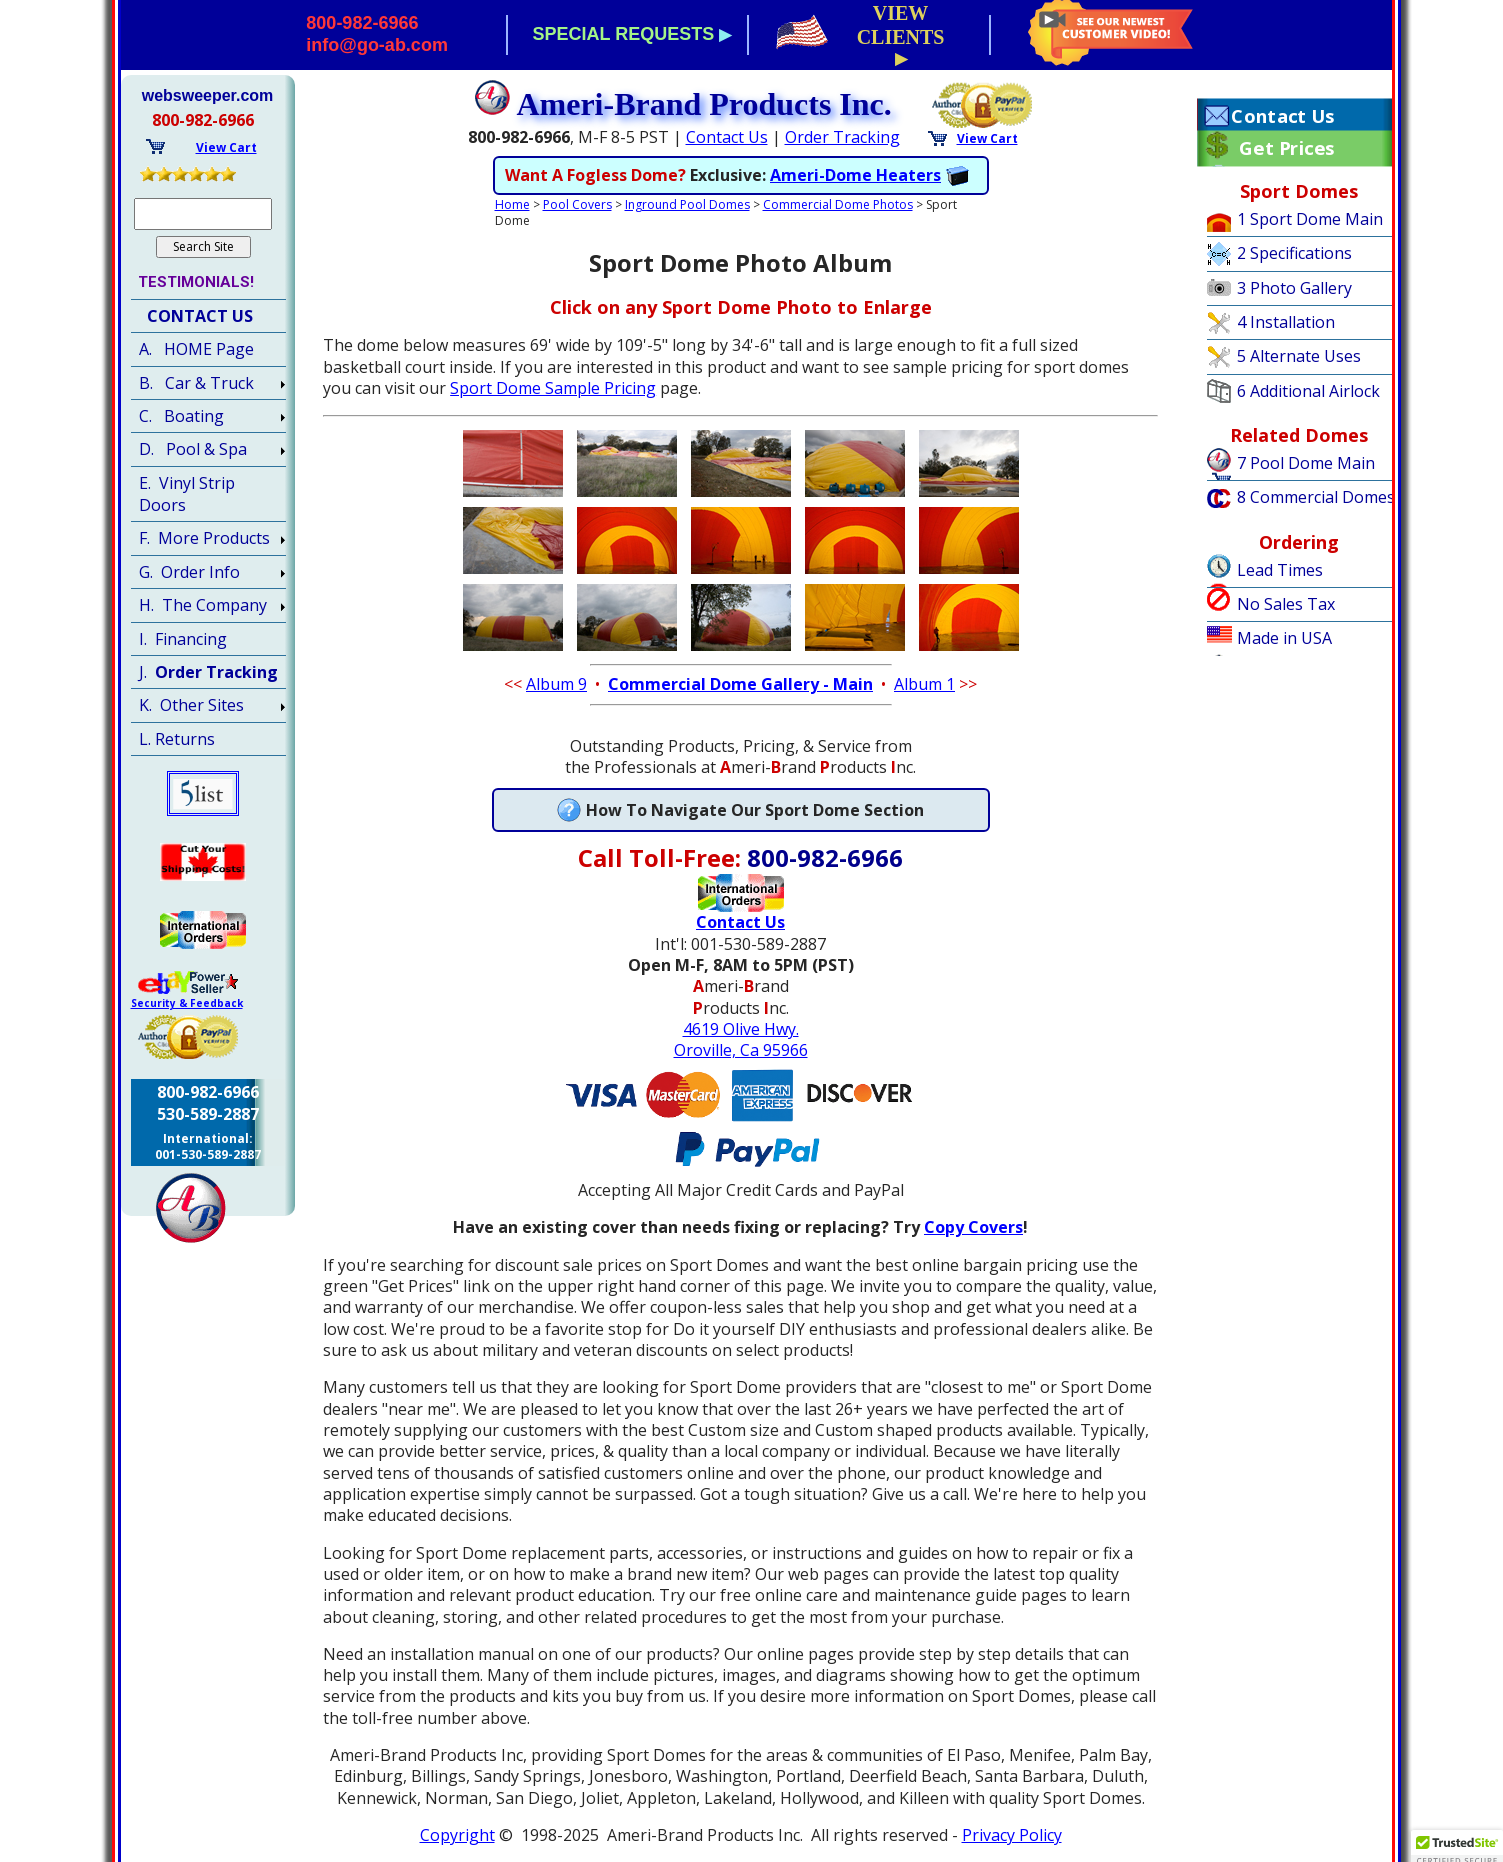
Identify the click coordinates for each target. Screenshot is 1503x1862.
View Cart (987, 138)
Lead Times (1280, 570)
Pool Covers (577, 204)
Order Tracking (842, 137)
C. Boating (181, 416)
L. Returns (177, 739)
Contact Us (727, 137)
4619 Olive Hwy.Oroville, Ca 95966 (741, 1039)
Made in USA (1284, 638)
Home (512, 204)
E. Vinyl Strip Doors (187, 494)
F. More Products (204, 538)
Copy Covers (973, 1227)
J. (208, 672)
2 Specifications (1294, 253)
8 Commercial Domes (1316, 497)
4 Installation (1286, 322)
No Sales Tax (1286, 604)
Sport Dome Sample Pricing (553, 388)
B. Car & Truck (196, 383)
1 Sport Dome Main (1310, 219)
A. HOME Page (196, 349)
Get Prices (1286, 148)
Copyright (457, 1835)
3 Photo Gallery (1294, 288)
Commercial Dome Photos (838, 204)
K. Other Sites (191, 705)
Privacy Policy (1012, 1835)
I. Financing (183, 639)
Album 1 (924, 684)
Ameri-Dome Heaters (855, 175)
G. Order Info (189, 572)
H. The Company (203, 605)
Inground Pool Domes (687, 204)
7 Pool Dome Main (1306, 463)
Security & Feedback (187, 1003)
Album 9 (556, 684)
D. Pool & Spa (193, 449)
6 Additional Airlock (1308, 391)
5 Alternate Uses (1299, 356)
